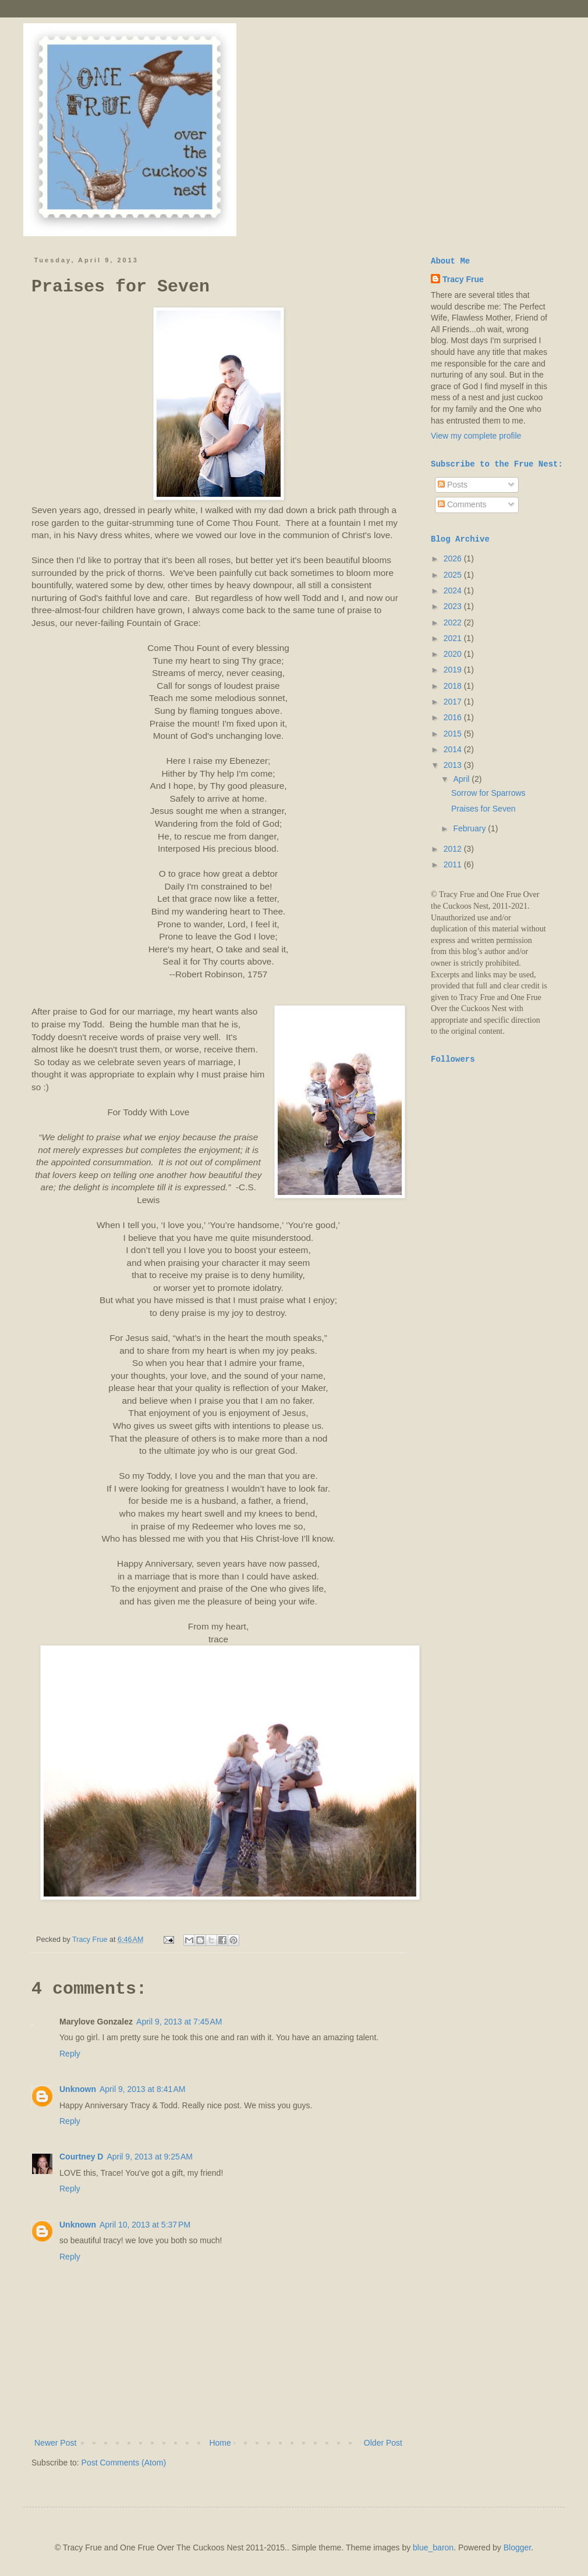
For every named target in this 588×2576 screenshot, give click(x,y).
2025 (454, 574)
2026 (454, 558)
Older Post (383, 2442)
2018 (454, 686)
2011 (454, 864)
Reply (69, 2053)
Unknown (77, 2089)
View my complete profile (476, 435)
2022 (454, 622)
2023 (454, 606)
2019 (454, 669)
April (462, 779)
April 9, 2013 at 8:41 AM (142, 2089)
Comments (462, 504)
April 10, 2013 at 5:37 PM (145, 2224)
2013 (454, 765)
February (470, 828)
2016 (454, 717)
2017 (454, 701)
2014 (454, 749)
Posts (452, 484)
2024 (454, 590)
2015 (454, 733)
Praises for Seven (483, 808)
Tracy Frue (463, 279)
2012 (454, 848)
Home (220, 2442)
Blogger (517, 2547)
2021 (454, 638)
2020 (454, 654)
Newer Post (55, 2442)
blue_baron (433, 2547)
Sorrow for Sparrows (488, 793)
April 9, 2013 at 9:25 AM (149, 2156)
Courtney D (81, 2156)
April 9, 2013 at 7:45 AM (179, 2021)
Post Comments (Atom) (124, 2462)
